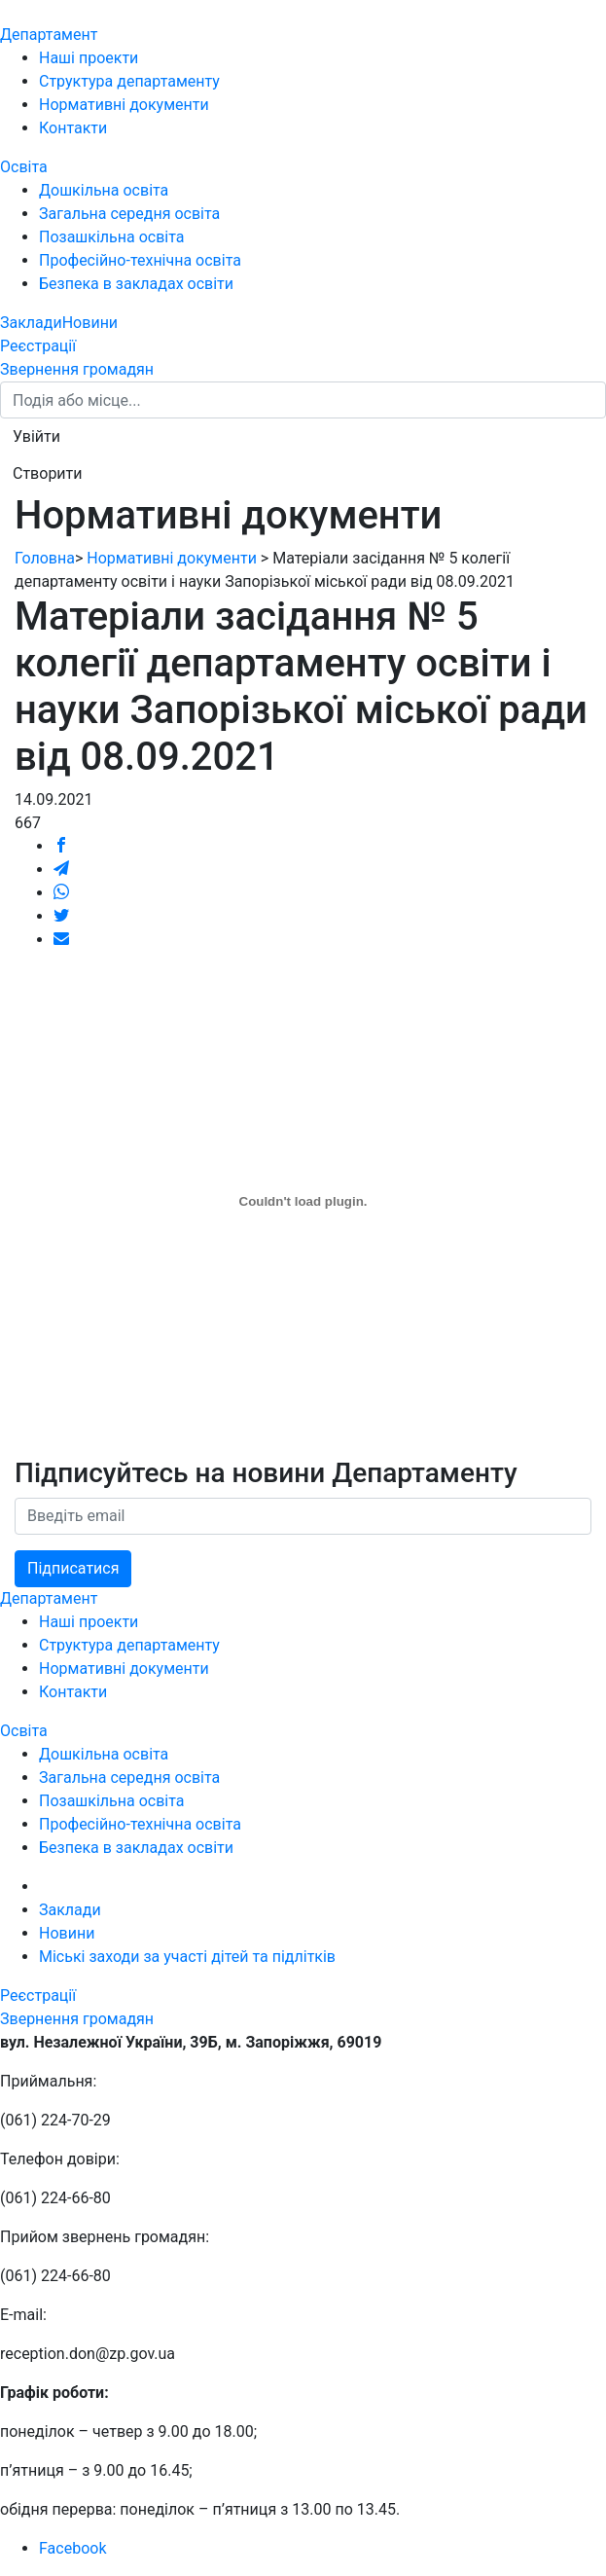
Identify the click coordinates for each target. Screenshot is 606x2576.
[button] (36, 436)
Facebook (72, 2548)
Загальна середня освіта (129, 213)
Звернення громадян (77, 369)
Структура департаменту (129, 81)
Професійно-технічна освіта (140, 260)
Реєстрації (38, 346)
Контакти (73, 128)
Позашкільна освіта (112, 237)
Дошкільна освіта (103, 190)
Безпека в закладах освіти (136, 283)
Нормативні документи (124, 104)
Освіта (24, 167)
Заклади (31, 322)
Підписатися (73, 1568)
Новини (90, 322)
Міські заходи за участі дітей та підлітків (187, 1956)
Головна (45, 558)
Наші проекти (88, 58)
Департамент (48, 34)
